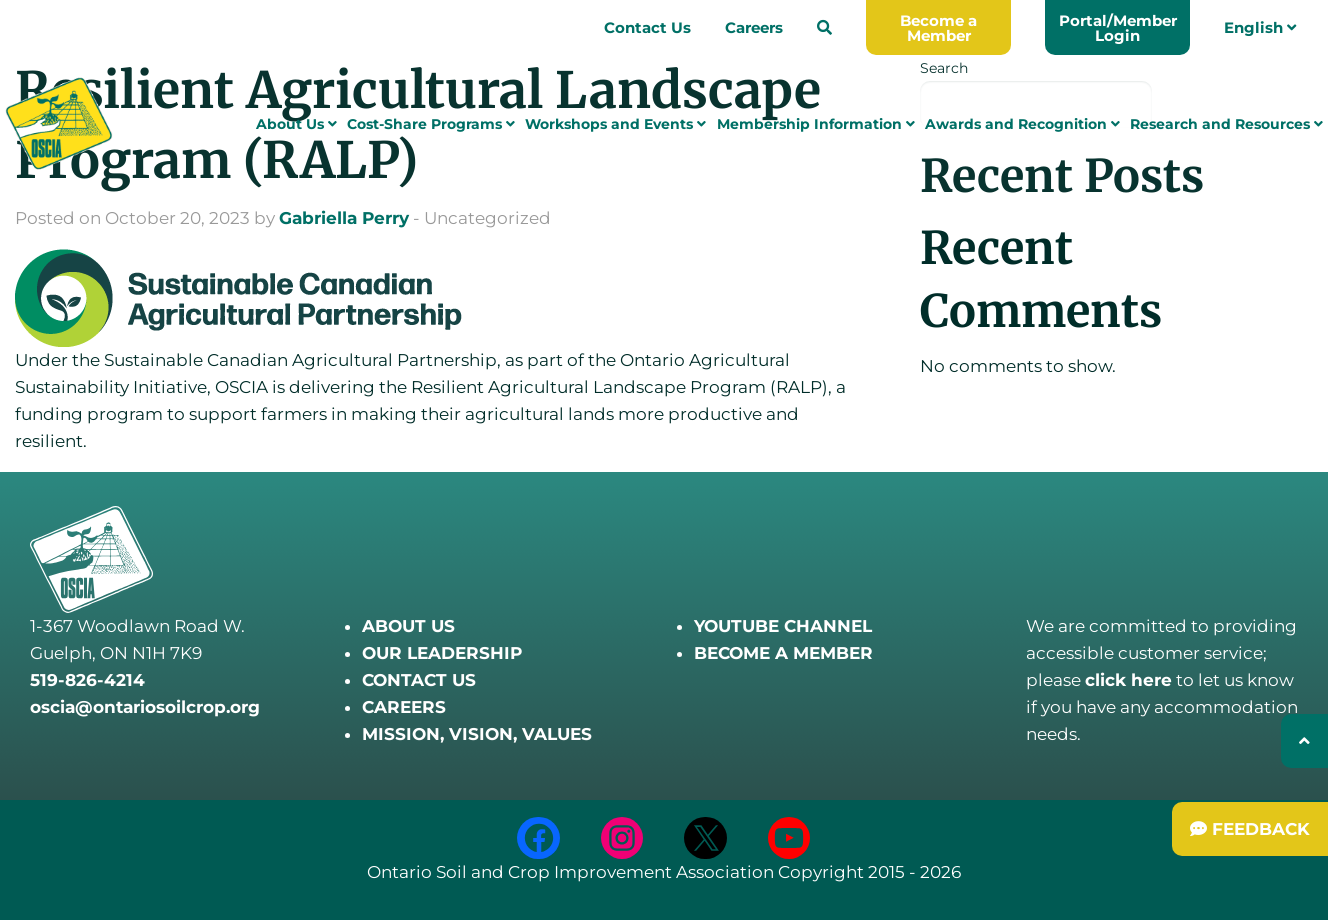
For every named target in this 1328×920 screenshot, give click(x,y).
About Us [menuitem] (296, 127)
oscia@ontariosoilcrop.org (145, 707)
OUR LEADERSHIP (442, 653)
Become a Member (938, 28)
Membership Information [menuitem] (816, 127)
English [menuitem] (1260, 27)
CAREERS (404, 707)
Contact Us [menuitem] (647, 27)
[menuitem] (824, 27)
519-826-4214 (87, 680)
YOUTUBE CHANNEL (783, 626)
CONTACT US (419, 680)
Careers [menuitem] (754, 27)
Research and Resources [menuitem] (1226, 127)
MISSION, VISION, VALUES (477, 734)
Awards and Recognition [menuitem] (1022, 127)
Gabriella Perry (344, 218)
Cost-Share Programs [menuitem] (431, 127)
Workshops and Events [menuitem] (615, 127)
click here (1128, 680)
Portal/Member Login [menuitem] (1118, 28)
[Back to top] (1304, 741)
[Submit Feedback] (1250, 829)
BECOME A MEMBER (783, 653)
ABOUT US (408, 626)
